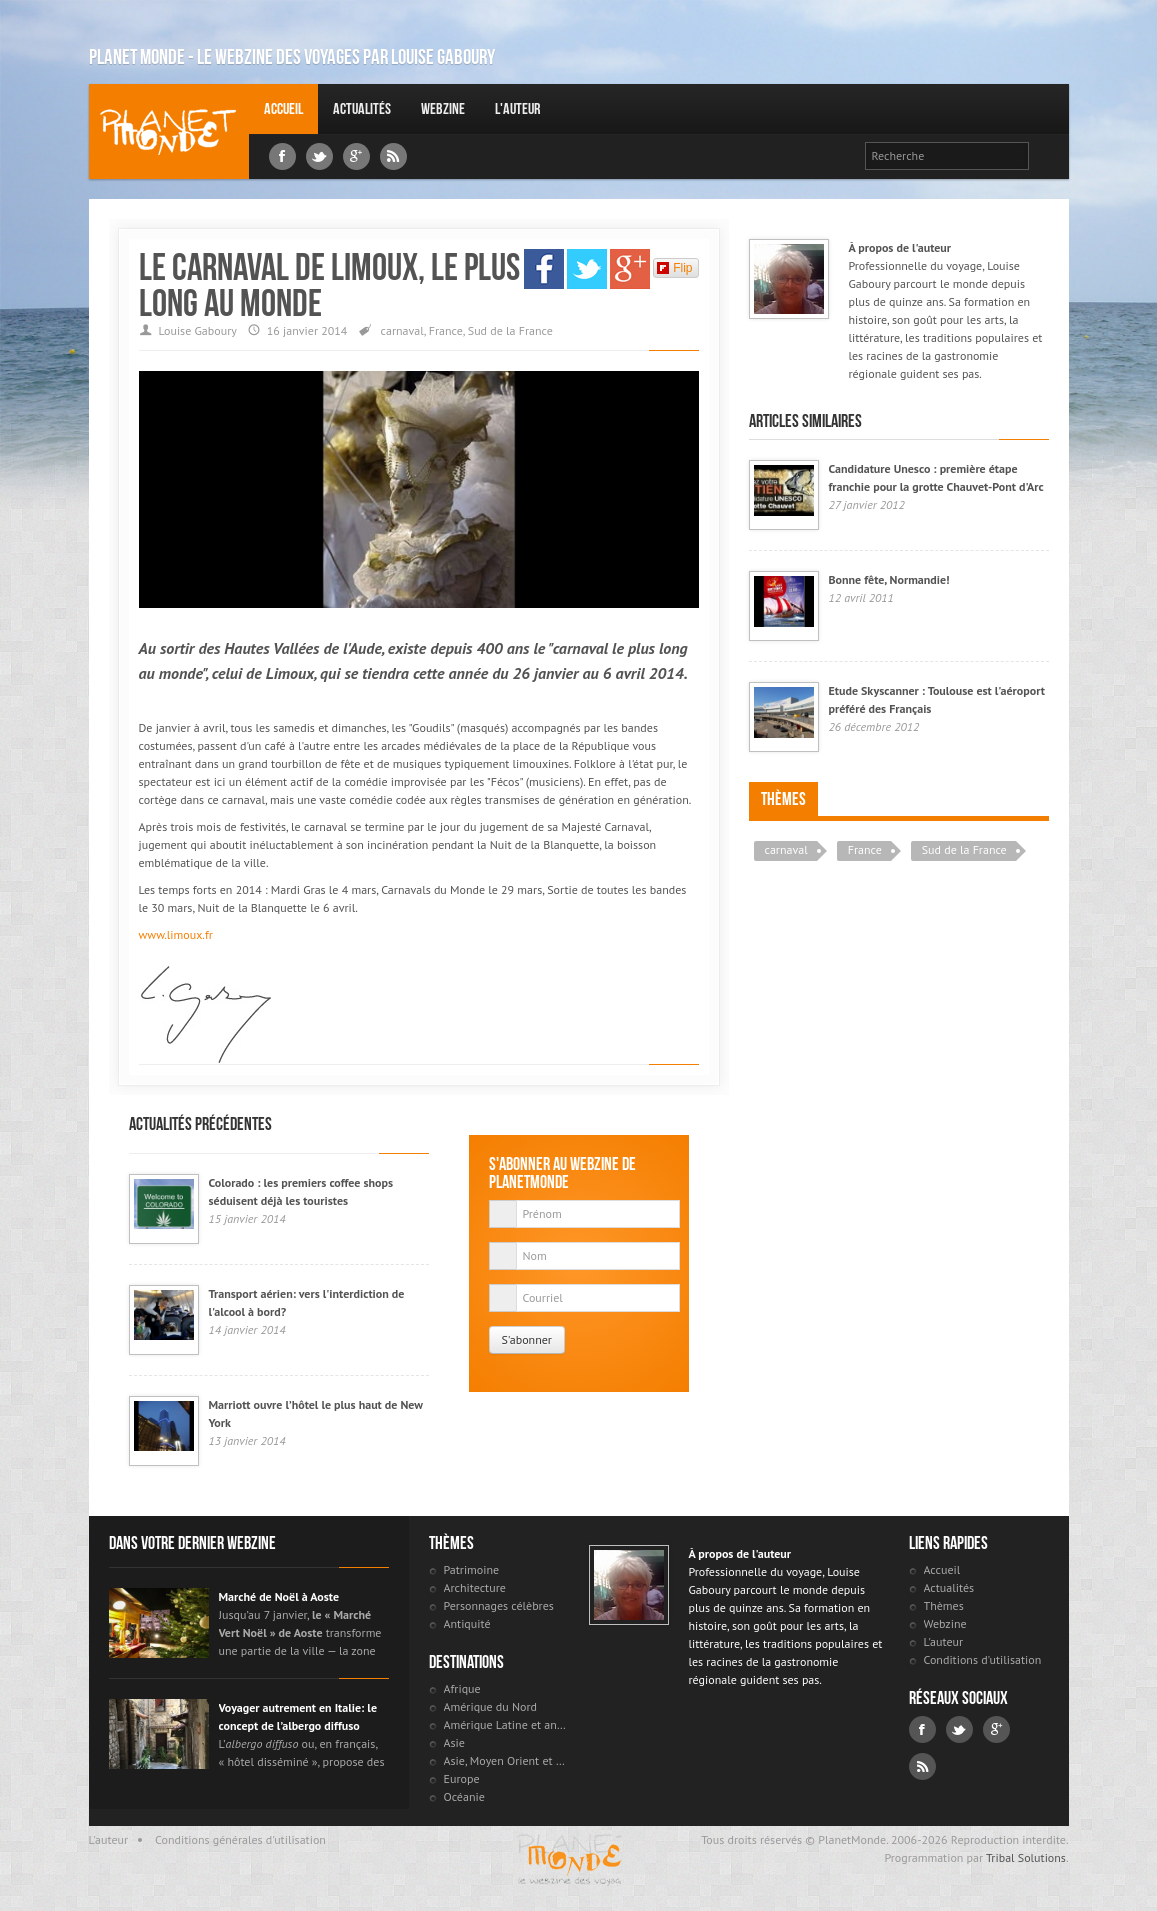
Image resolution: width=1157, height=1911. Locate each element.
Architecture (475, 1587)
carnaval (402, 330)
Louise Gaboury (169, 131)
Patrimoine (472, 1569)
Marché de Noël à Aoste (279, 1596)
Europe (462, 1778)
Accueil (283, 108)
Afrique (462, 1688)
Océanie (464, 1796)
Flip (674, 268)
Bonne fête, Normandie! (889, 579)
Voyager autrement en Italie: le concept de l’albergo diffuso (298, 1716)
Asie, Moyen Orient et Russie (506, 1760)
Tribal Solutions (1026, 1857)
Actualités (362, 108)
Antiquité (467, 1623)
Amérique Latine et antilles (506, 1724)
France (446, 330)
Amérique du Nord (491, 1706)
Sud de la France (510, 330)
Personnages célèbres (499, 1605)
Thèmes (783, 799)
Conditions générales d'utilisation (240, 1839)
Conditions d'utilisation (983, 1659)
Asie (454, 1742)
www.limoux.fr (176, 934)
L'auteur (517, 108)
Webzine (443, 108)
